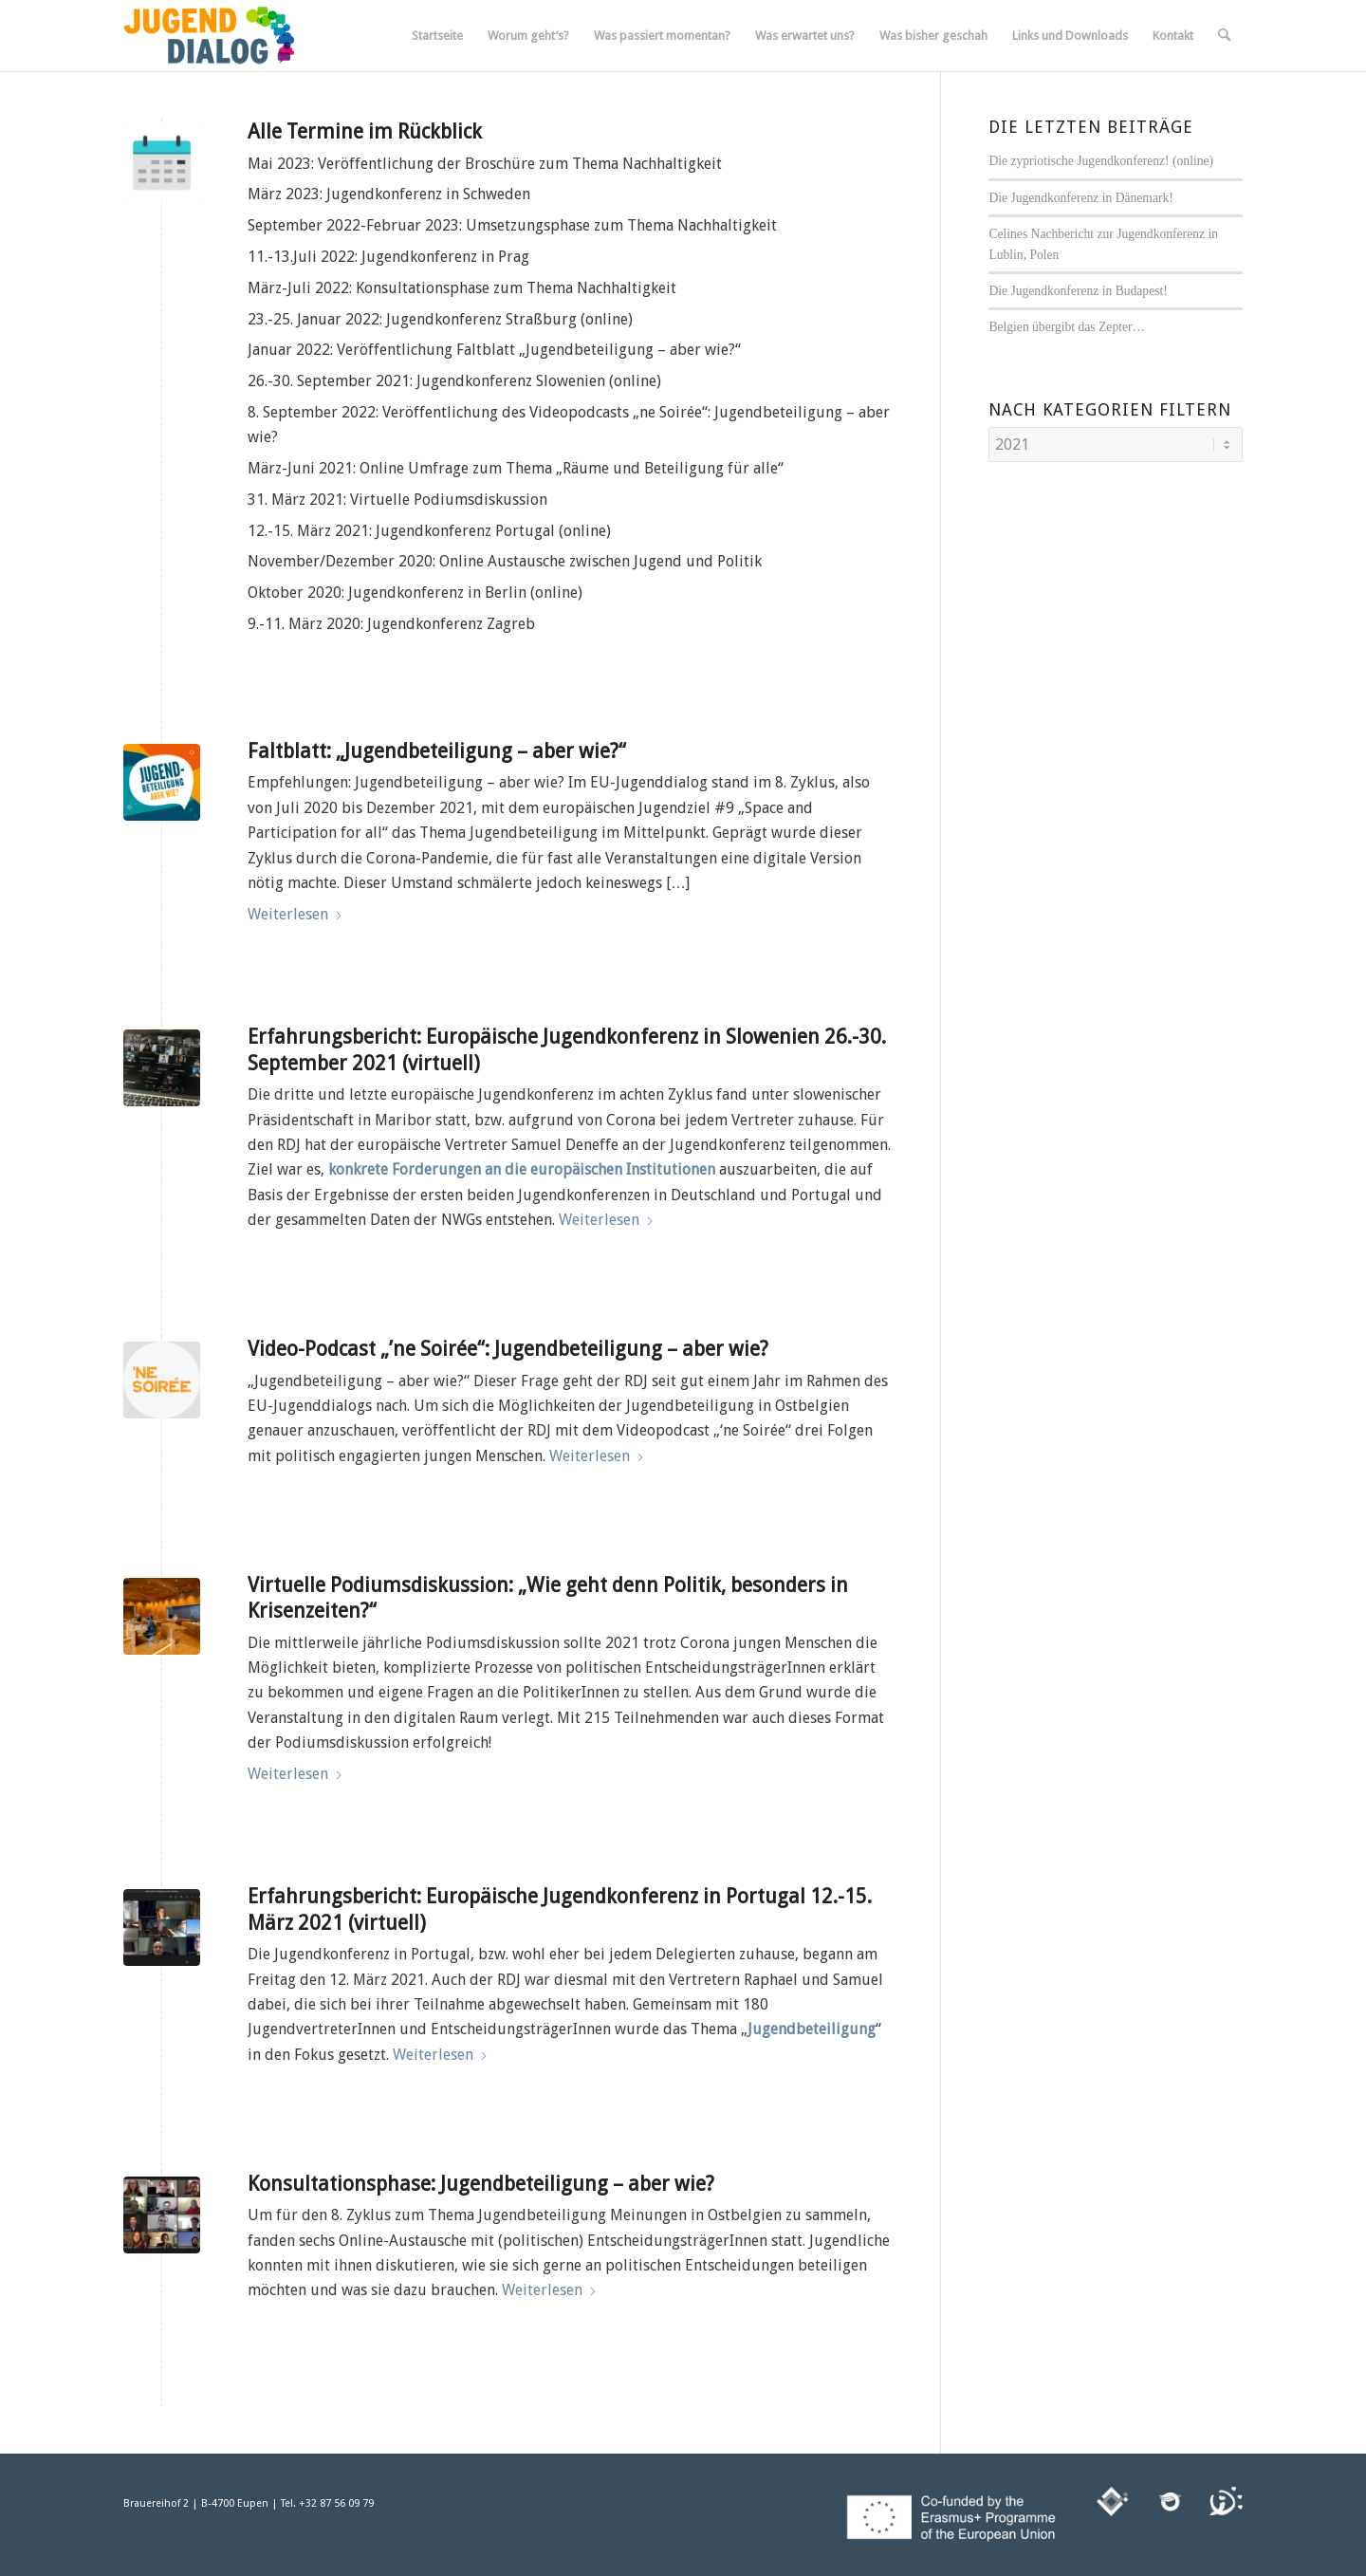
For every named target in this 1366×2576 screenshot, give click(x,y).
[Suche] (1224, 35)
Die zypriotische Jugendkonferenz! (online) (1100, 161)
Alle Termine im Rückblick (365, 131)
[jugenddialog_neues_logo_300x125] (208, 35)
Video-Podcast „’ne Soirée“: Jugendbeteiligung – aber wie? (508, 1349)
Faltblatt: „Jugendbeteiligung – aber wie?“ (437, 751)
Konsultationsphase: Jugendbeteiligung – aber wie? (481, 2184)
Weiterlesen (295, 914)
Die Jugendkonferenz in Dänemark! (1080, 198)
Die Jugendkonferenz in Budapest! (1077, 291)
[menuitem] (437, 35)
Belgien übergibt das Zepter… (1066, 327)
